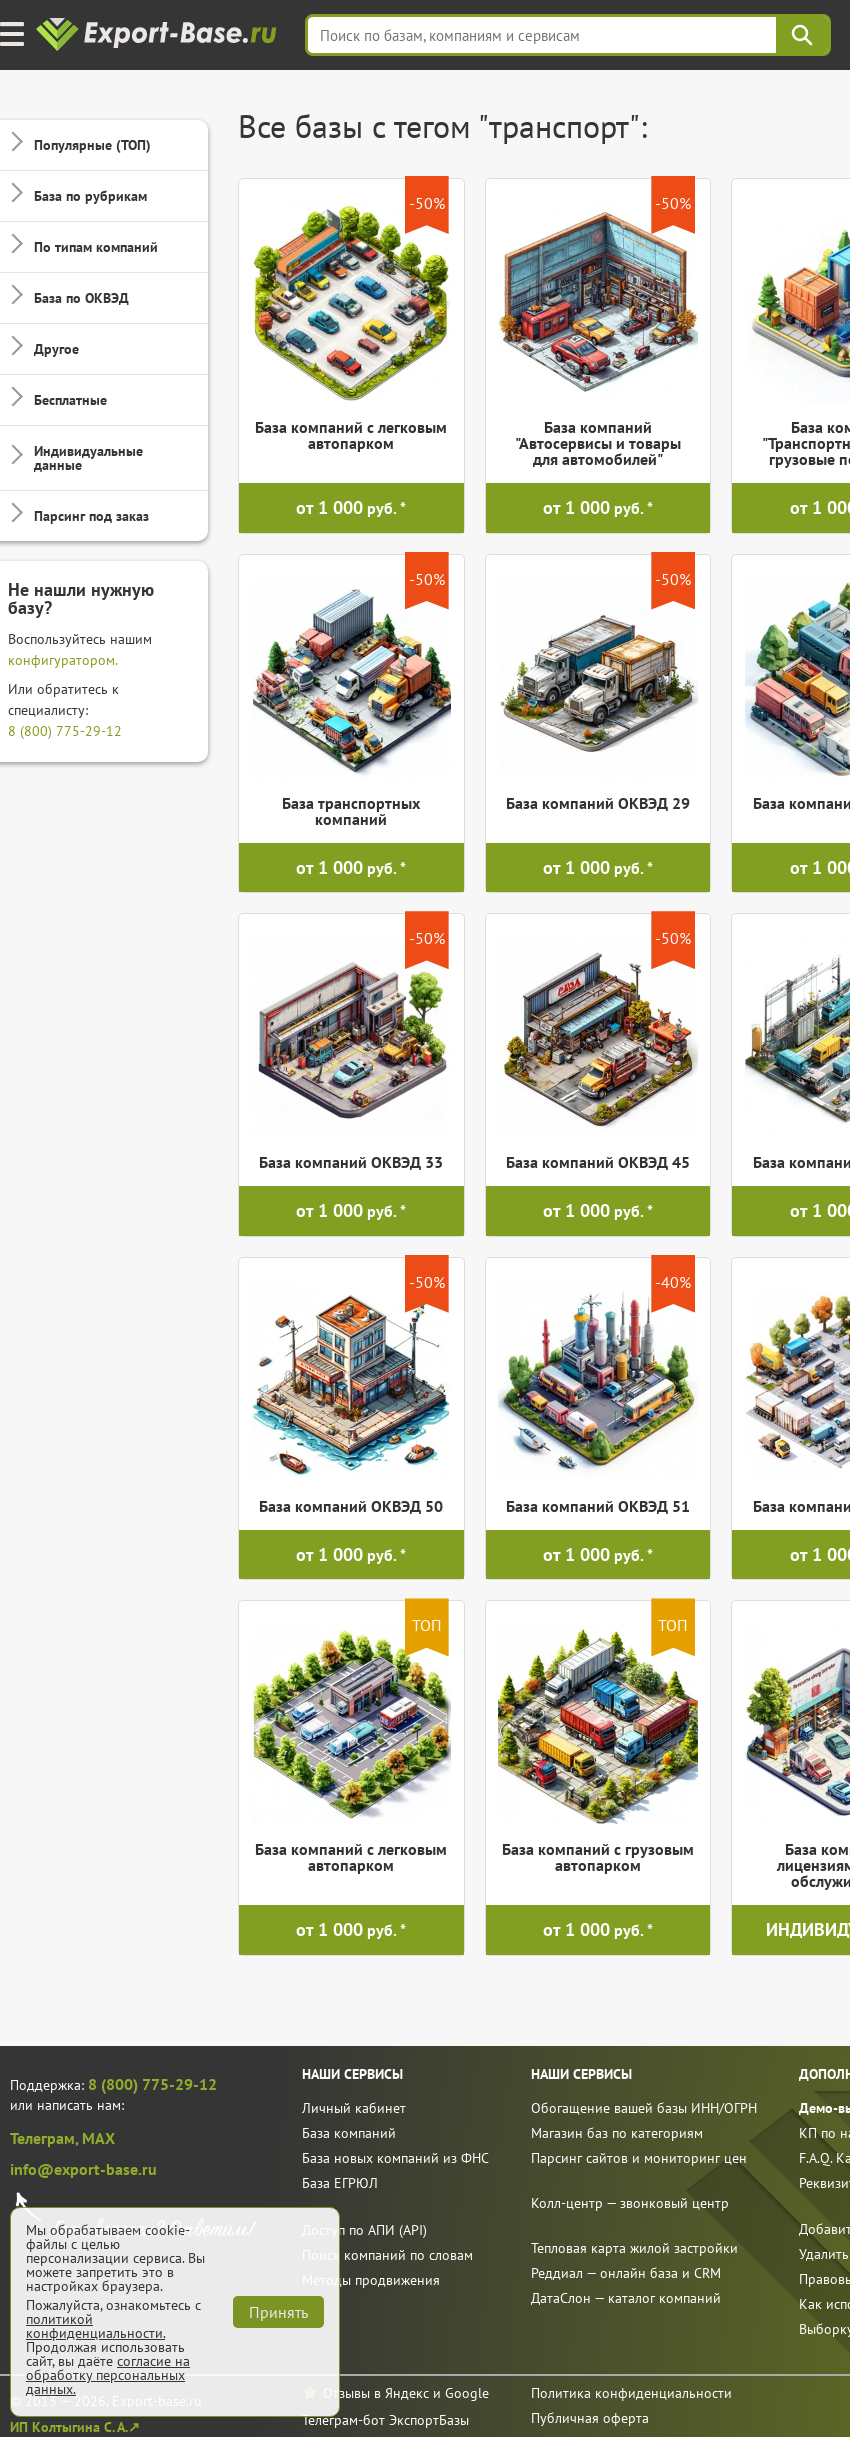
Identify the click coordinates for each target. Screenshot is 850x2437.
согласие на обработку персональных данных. (108, 2375)
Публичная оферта (590, 2418)
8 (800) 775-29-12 (65, 731)
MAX (98, 2138)
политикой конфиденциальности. (95, 2326)
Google (467, 2393)
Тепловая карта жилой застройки (634, 2248)
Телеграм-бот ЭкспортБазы (385, 2420)
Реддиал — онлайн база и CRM (626, 2273)
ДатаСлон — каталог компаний (626, 2298)
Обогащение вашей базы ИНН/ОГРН (644, 2108)
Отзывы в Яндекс (376, 2393)
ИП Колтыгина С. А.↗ (75, 2427)
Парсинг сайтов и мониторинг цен (639, 2158)
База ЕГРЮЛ (340, 2183)
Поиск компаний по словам (387, 2255)
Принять (278, 2312)
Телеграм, (46, 2138)
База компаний (349, 2133)
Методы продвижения (371, 2280)
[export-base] (158, 35)
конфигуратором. (63, 660)
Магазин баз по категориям (617, 2133)
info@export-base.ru (83, 2169)
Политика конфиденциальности (631, 2393)
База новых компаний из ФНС (395, 2158)
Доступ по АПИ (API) (364, 2230)
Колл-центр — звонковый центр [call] (630, 2203)
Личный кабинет (354, 2108)
